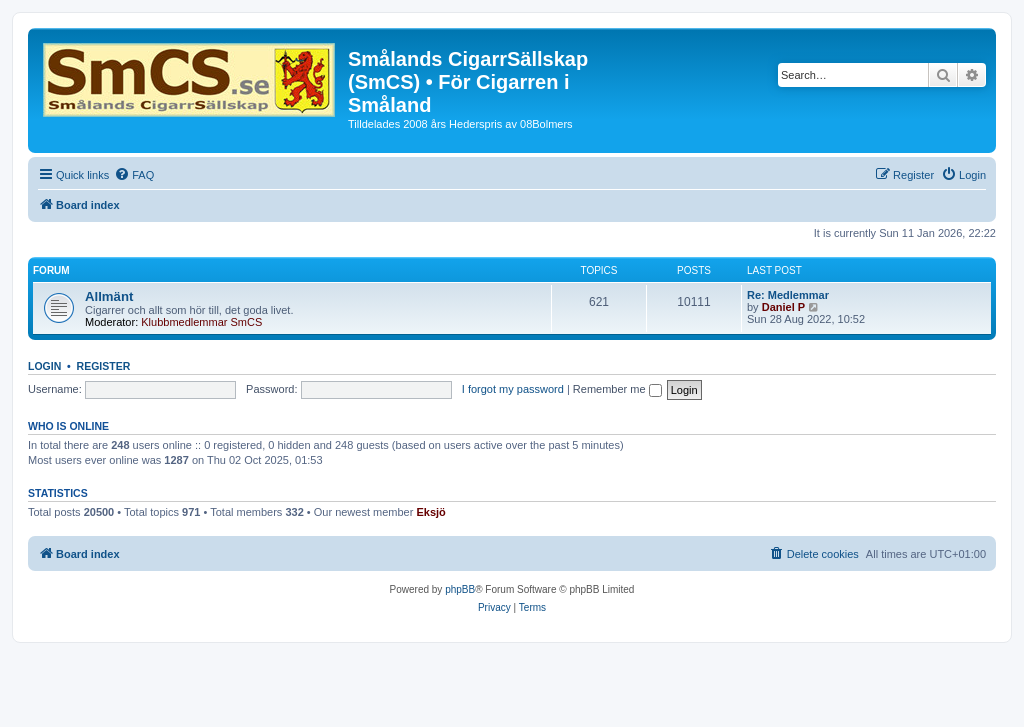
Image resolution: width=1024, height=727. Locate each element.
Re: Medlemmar (788, 295)
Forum (51, 270)
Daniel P (783, 307)
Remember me (617, 389)
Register (104, 366)
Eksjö (430, 512)
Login (44, 366)
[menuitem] (134, 175)
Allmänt (109, 296)
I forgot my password (513, 389)
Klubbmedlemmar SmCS (201, 322)
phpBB (460, 589)
